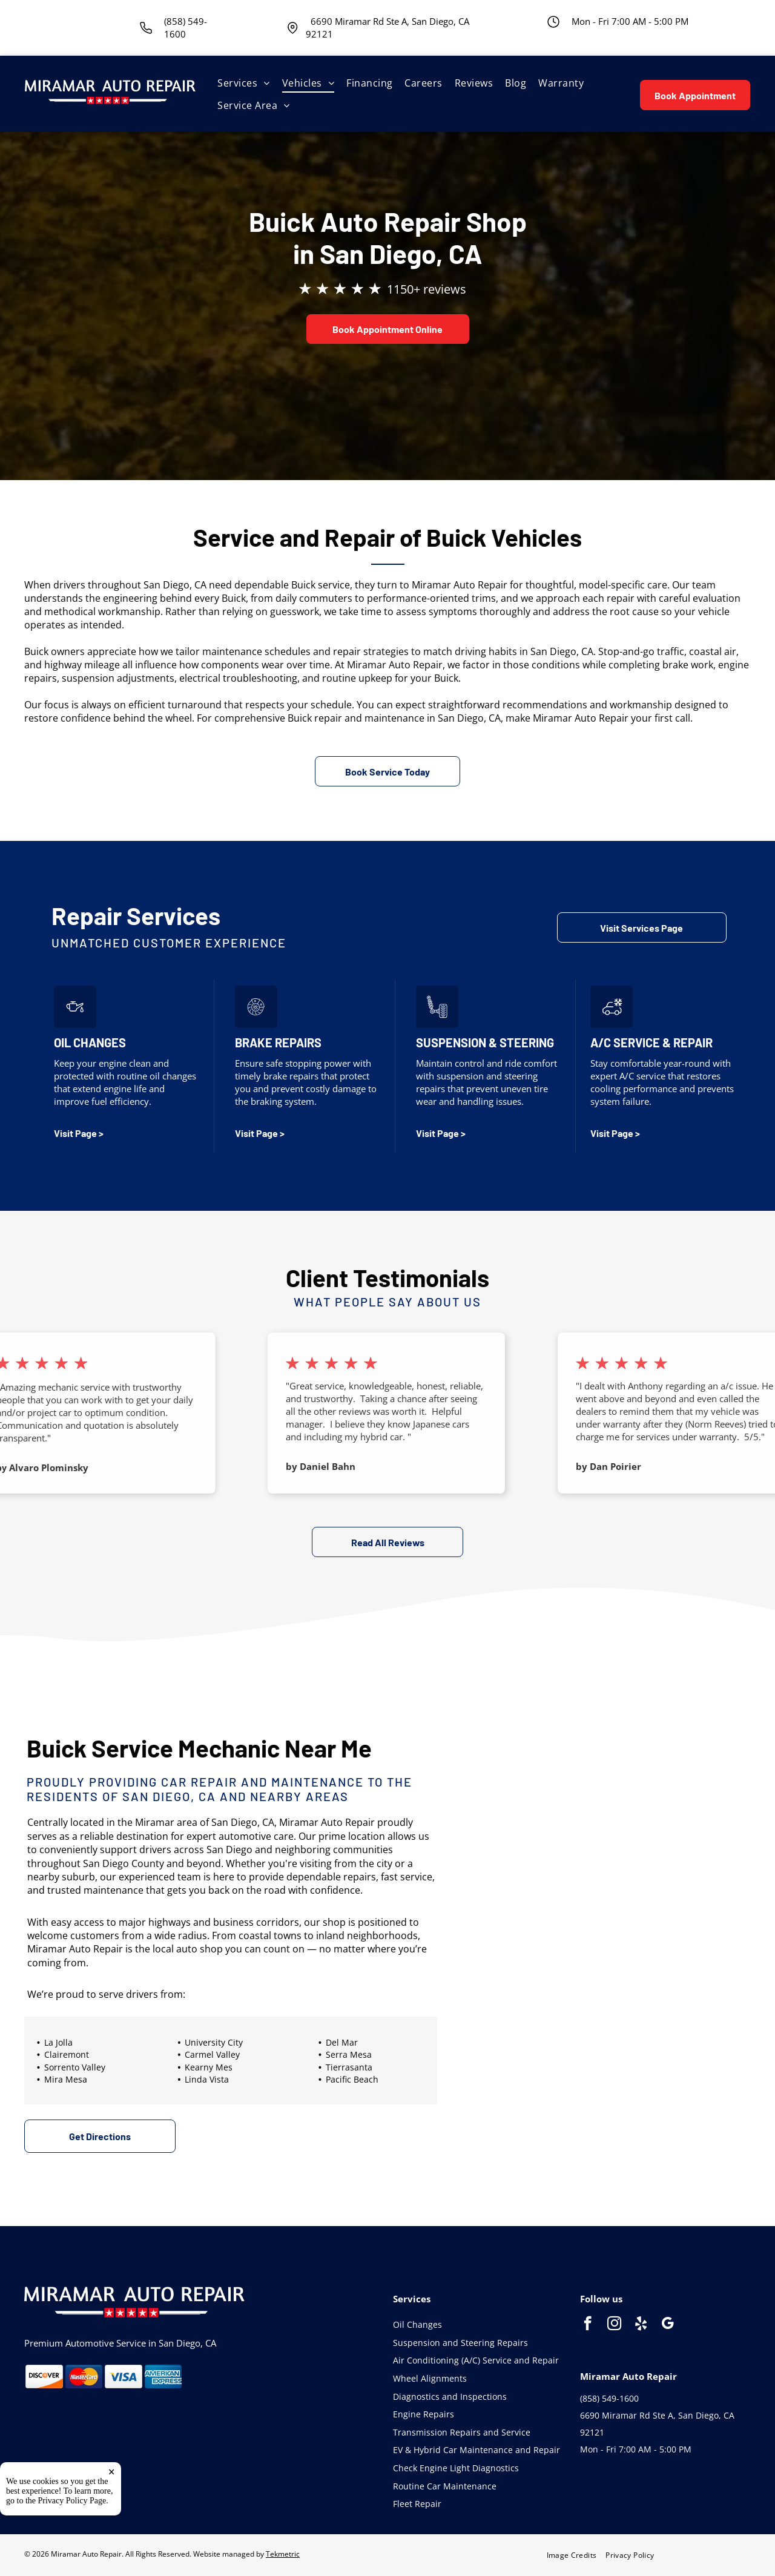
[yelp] (640, 2325)
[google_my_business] (667, 2325)
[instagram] (614, 2325)
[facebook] (587, 2325)
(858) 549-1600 (609, 2398)
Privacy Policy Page (72, 2500)
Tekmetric (283, 2554)
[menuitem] (243, 82)
